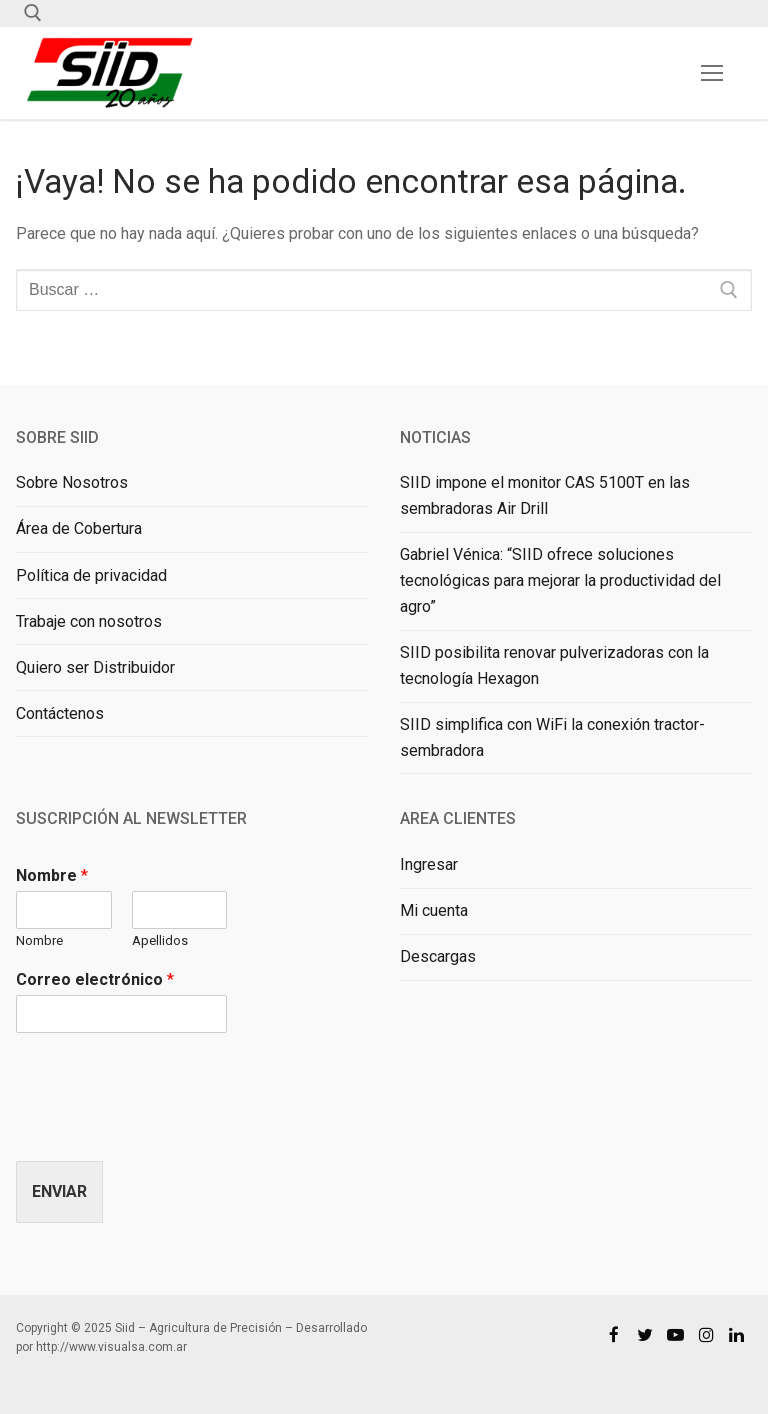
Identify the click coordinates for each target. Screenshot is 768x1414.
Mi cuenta (434, 910)
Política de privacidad (91, 575)
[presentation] (168, 1128)
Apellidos (160, 940)
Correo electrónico (95, 979)
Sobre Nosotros (72, 482)
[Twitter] (645, 1334)
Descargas (438, 956)
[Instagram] (706, 1334)
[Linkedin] (736, 1334)
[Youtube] (675, 1334)
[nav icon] (712, 73)
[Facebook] (614, 1334)
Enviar (59, 1191)
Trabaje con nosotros (89, 621)
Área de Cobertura (79, 528)
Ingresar (429, 864)
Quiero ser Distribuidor (95, 667)
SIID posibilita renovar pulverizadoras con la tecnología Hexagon (554, 665)
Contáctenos (60, 713)
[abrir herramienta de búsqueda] (33, 13)
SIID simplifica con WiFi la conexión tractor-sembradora (552, 737)
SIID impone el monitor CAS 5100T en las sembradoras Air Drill (545, 495)
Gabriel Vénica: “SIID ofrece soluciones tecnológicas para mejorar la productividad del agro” (560, 580)
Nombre (52, 875)
